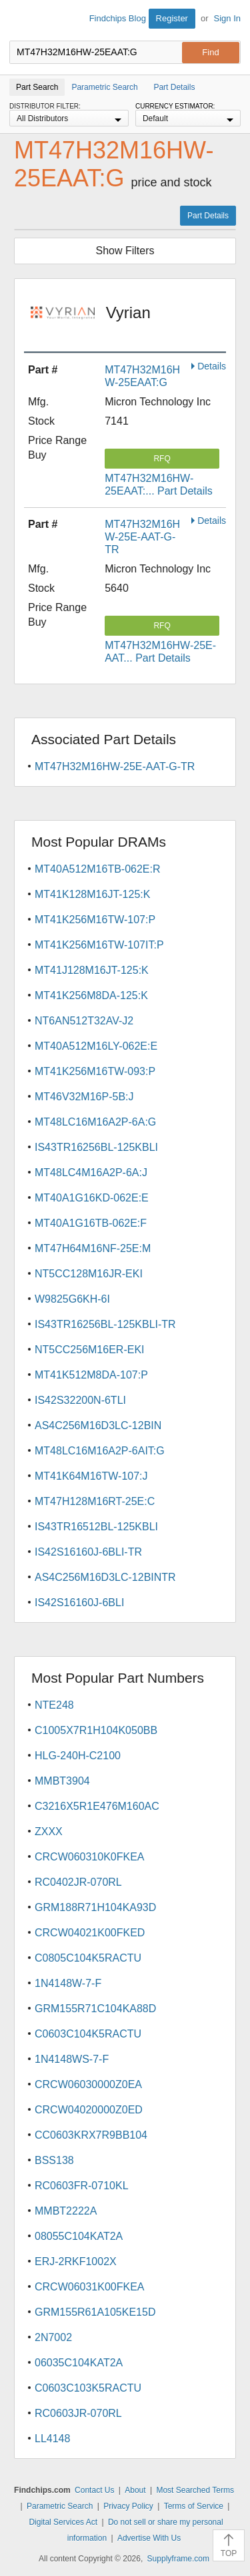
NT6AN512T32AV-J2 (84, 1020)
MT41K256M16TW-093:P (95, 1071)
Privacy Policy (128, 2506)
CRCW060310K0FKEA (90, 1856)
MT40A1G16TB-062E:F (91, 1223)
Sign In (227, 18)
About (135, 2490)
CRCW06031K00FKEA (90, 2286)
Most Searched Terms (195, 2490)
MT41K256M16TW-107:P (95, 919)
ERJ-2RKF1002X (76, 2261)
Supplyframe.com (178, 2558)
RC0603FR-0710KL (82, 2185)
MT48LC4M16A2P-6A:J (91, 1172)
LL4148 (52, 2438)
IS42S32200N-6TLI (80, 1400)
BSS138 (54, 2160)
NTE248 (54, 1705)
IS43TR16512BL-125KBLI (96, 1526)
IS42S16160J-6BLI (79, 1602)
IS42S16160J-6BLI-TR (88, 1552)
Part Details (208, 215)
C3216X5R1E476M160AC (97, 1806)
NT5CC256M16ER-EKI (90, 1349)
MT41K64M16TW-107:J (91, 1476)
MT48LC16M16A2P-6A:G (95, 1122)
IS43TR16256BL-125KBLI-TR (105, 1324)
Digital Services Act (63, 2522)
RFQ (161, 458)
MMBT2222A (66, 2211)
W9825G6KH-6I (72, 1299)
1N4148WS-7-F (72, 2059)
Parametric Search (60, 2506)
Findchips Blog (117, 18)
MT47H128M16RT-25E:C (95, 1501)
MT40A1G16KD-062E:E (92, 1197)
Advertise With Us (149, 2538)
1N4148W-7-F (68, 1983)
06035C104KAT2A (79, 2362)
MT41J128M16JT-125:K (92, 970)
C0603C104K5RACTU (88, 2033)
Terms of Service (193, 2506)
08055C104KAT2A (79, 2236)
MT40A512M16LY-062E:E (96, 1046)
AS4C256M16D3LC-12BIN (98, 1425)
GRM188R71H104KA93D (95, 1907)
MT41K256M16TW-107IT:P (99, 945)
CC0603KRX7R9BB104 (91, 2135)
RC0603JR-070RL (78, 2413)
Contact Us (94, 2490)
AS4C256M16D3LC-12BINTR (105, 1577)
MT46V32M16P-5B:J (84, 1096)
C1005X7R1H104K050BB (96, 1730)
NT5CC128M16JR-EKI (89, 1273)
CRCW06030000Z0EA (88, 2084)
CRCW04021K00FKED (90, 1932)
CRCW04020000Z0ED (89, 2109)
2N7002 (53, 2337)
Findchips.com (20, 20)
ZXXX (49, 1831)
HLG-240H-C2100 (78, 1755)
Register (172, 18)
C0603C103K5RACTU (88, 2388)
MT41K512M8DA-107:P (91, 1375)
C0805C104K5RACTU (88, 1958)
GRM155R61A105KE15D (95, 2312)
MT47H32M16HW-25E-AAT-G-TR (142, 537)
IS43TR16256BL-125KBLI (96, 1147)
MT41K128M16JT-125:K (92, 894)
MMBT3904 (62, 1781)
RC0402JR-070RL (78, 1882)
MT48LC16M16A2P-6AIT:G (100, 1450)
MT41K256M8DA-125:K (91, 995)
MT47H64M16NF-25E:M (93, 1248)
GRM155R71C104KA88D (95, 2008)
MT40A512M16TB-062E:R (98, 869)
